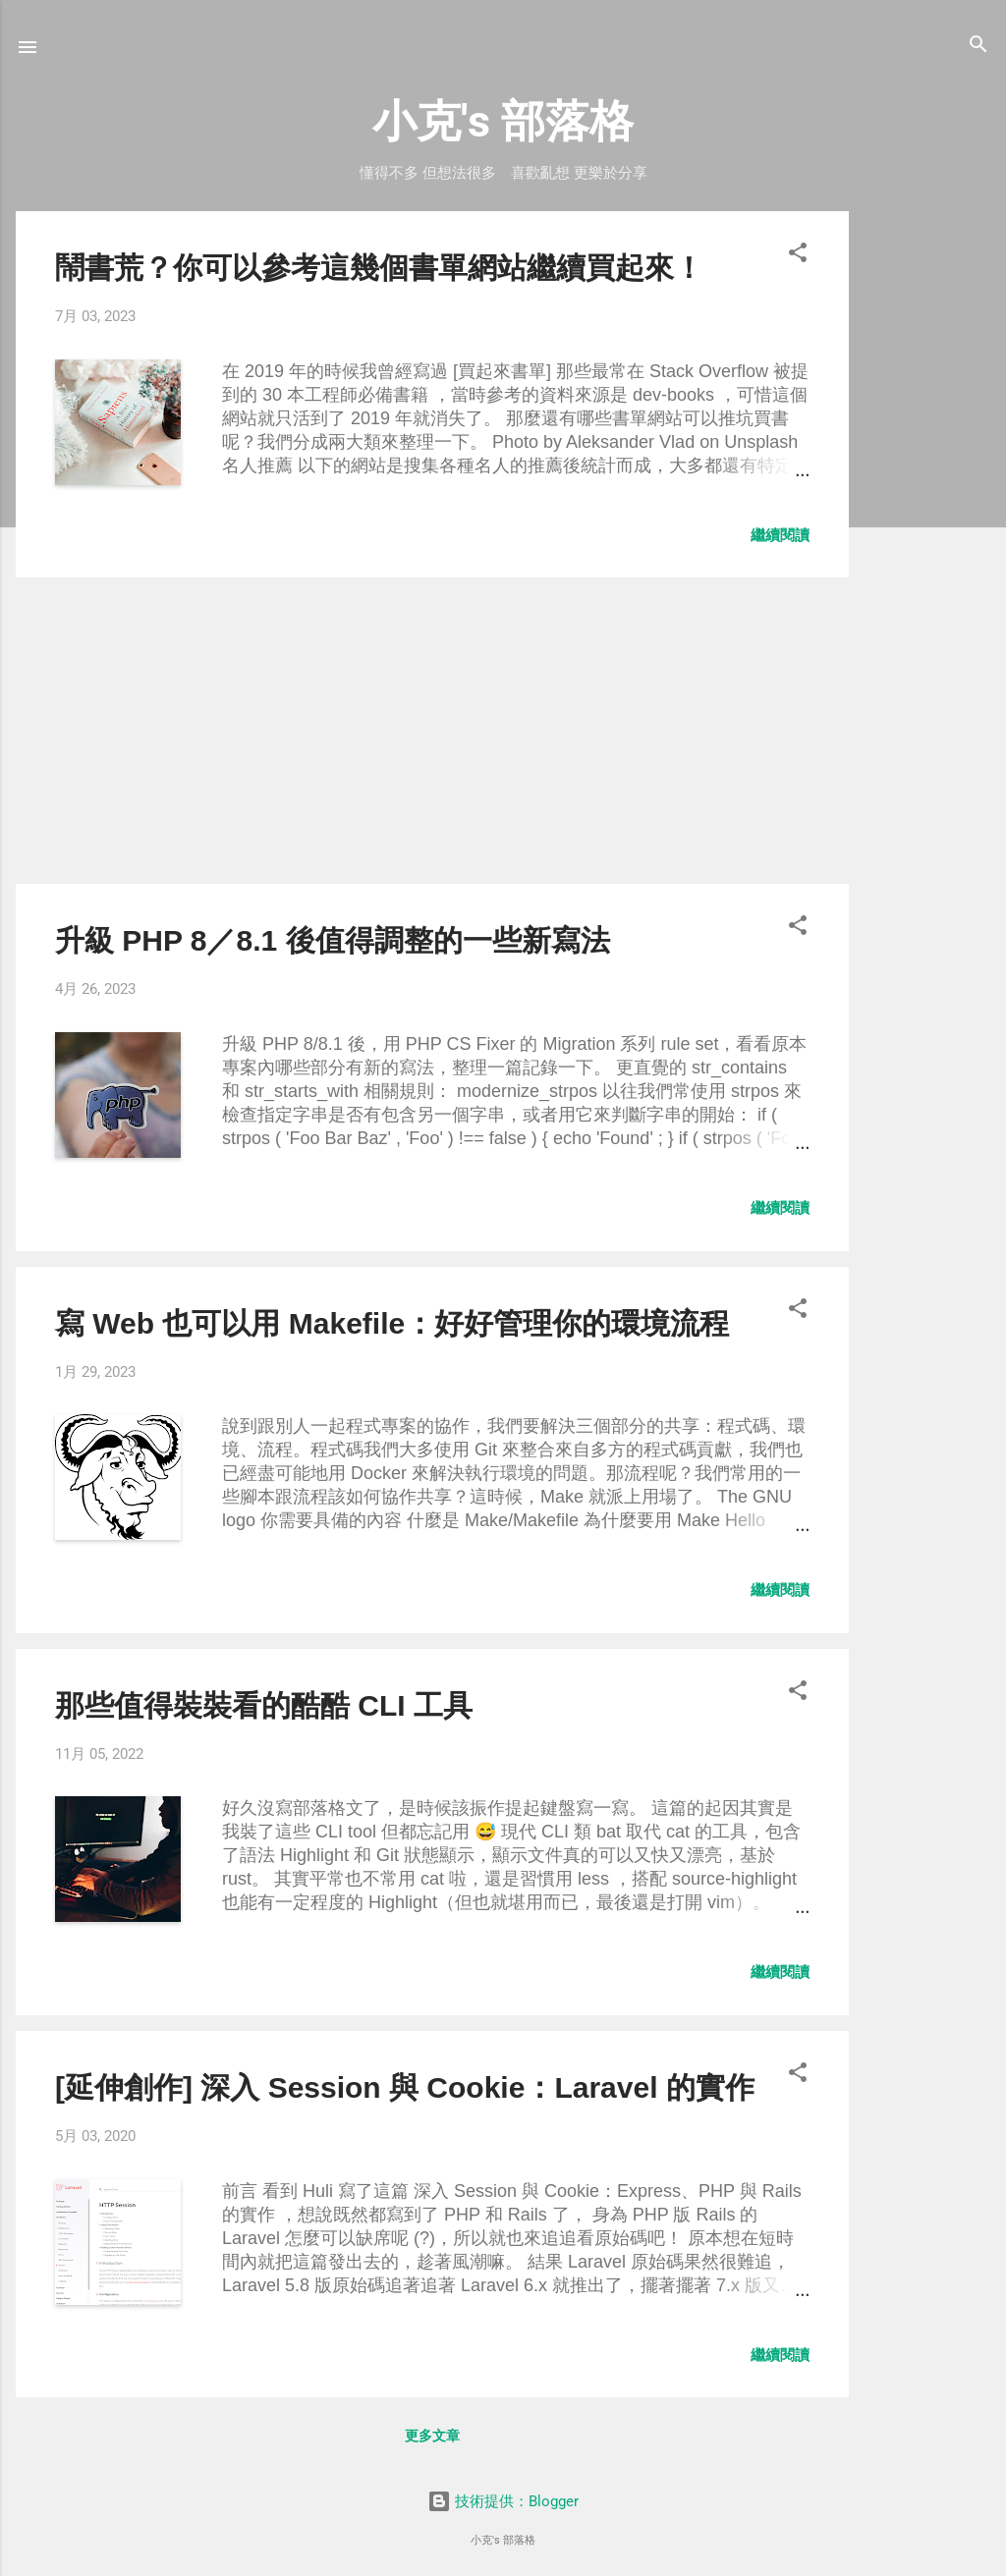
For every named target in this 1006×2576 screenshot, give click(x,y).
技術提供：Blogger (503, 2501)
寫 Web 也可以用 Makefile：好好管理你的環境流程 (392, 1323)
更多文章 (432, 2435)
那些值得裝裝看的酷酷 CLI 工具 (264, 1705)
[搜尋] (978, 46)
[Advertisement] (927, 505)
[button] (798, 254)
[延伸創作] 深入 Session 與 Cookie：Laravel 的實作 (404, 2087)
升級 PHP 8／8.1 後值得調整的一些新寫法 (332, 940)
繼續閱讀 (780, 535)
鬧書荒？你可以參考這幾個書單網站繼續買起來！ (379, 267)
